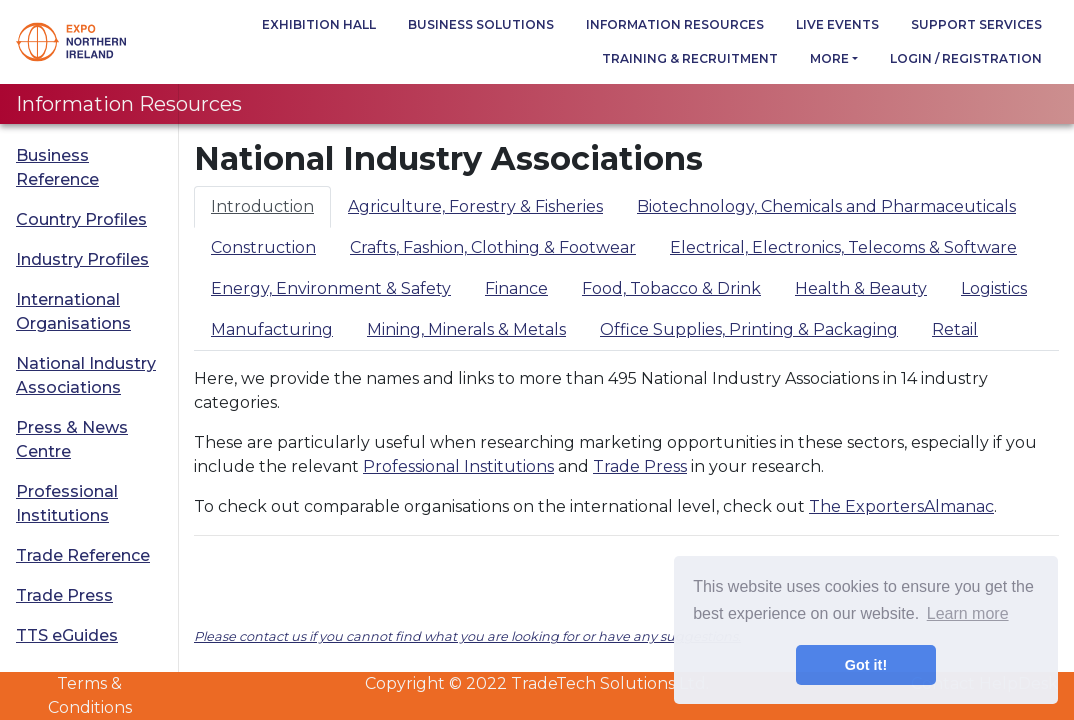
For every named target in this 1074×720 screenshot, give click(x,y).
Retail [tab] (955, 329)
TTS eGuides (67, 635)
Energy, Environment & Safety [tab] (331, 288)
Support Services (976, 24)
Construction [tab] (263, 247)
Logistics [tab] (994, 288)
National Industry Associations (86, 375)
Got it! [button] (866, 665)
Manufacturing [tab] (272, 329)
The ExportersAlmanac (901, 506)
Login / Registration (966, 58)
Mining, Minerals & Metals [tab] (466, 329)
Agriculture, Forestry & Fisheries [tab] (475, 206)
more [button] (829, 58)
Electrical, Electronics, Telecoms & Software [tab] (843, 247)
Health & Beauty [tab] (861, 288)
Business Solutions (481, 24)
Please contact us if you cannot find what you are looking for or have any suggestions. (467, 636)
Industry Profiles (82, 259)
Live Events (837, 24)
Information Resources (675, 24)
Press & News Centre (72, 439)
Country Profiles (81, 219)
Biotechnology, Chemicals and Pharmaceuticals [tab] (826, 206)
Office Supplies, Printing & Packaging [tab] (749, 329)
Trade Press (64, 595)
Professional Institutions (67, 503)
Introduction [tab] (262, 206)
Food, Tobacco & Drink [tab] (671, 288)
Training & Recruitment (690, 58)
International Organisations (73, 311)
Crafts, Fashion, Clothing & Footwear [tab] (493, 247)
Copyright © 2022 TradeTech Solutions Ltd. (537, 683)
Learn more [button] (968, 613)
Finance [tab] (516, 288)
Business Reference (57, 167)
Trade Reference (83, 555)
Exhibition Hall (319, 24)
